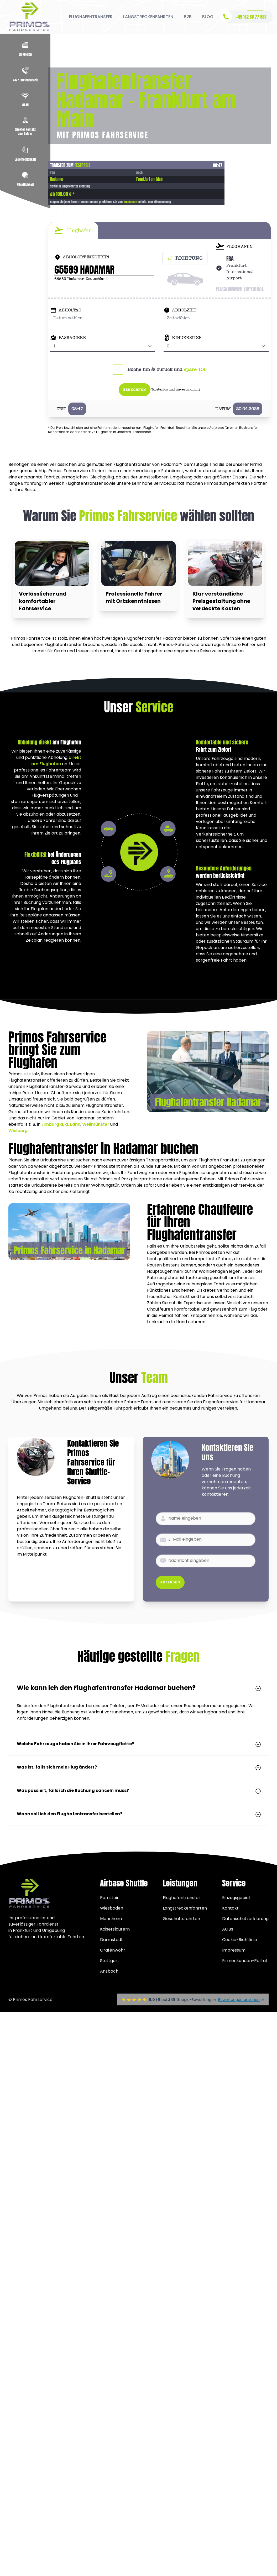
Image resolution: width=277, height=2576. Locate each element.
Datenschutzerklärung (245, 1919)
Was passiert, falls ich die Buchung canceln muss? (138, 1790)
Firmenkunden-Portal (244, 1961)
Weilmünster (95, 1124)
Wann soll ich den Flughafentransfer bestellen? (138, 1814)
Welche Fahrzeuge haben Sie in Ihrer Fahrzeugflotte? (138, 1744)
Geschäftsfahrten (181, 1919)
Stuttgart (109, 1961)
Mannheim (111, 1919)
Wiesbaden (111, 1908)
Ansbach (109, 1971)
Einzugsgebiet (236, 1898)
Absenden (170, 1582)
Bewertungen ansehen (241, 1999)
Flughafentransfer (181, 1898)
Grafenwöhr (112, 1950)
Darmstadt (111, 1940)
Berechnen (134, 390)
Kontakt (230, 1908)
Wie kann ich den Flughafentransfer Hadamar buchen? (138, 1687)
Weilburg (18, 1131)
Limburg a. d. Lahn (60, 1124)
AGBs (227, 1929)
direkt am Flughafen (56, 760)
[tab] (73, 230)
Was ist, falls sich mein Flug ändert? (138, 1767)
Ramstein (109, 1898)
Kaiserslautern (115, 1929)
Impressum (233, 1950)
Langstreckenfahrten (185, 1908)
